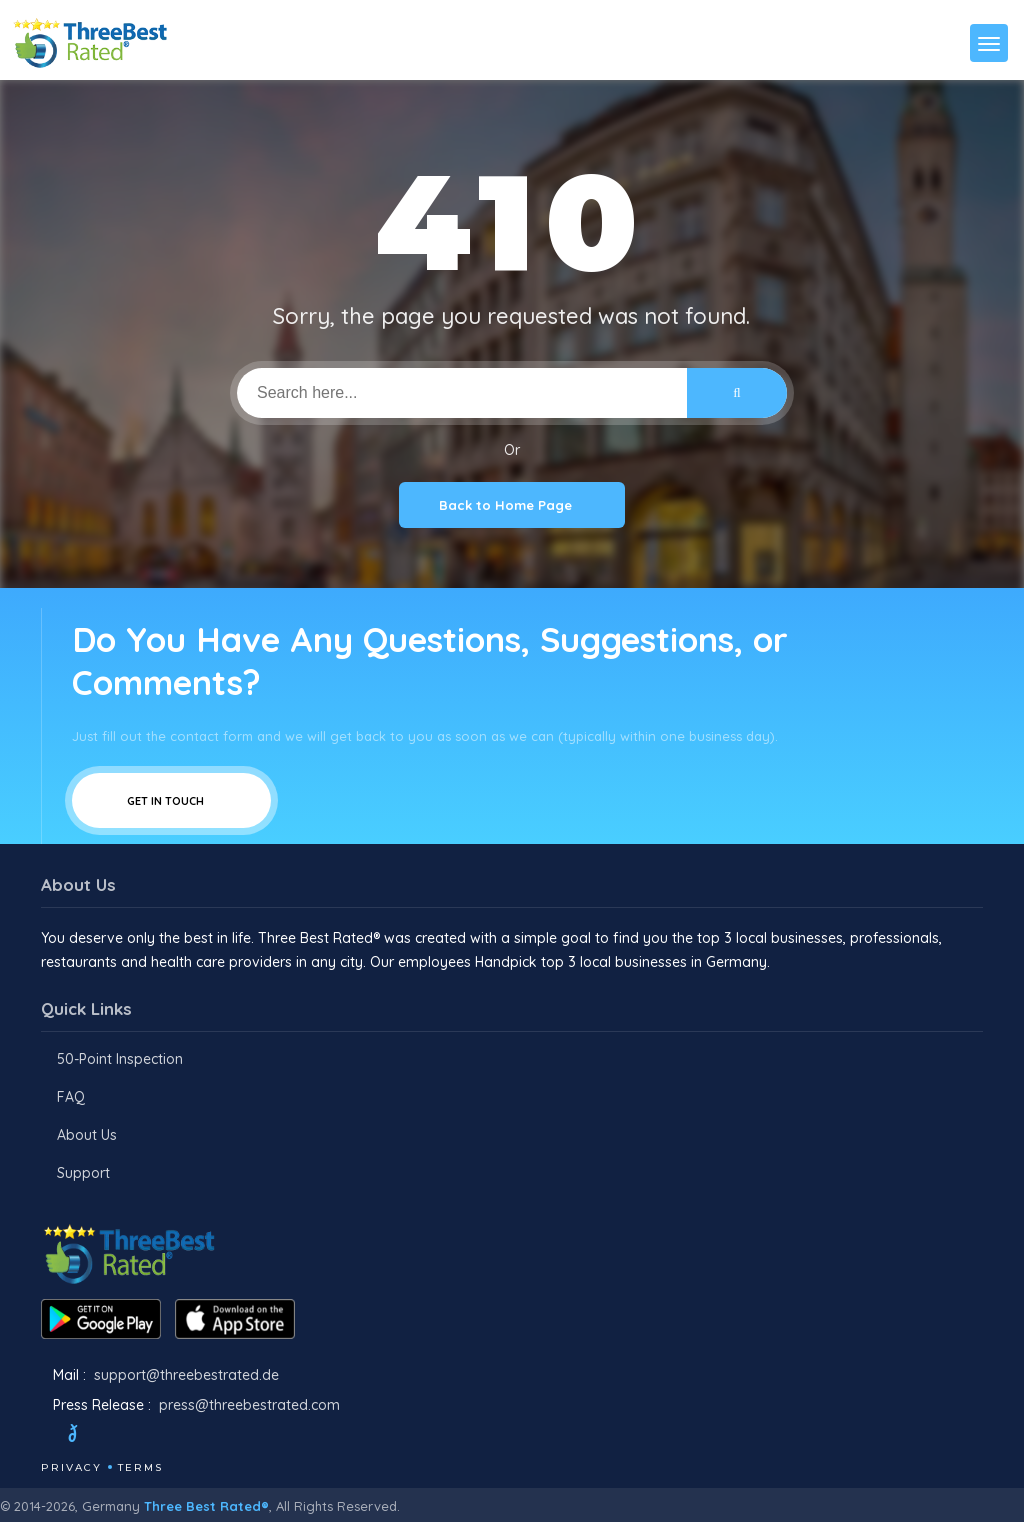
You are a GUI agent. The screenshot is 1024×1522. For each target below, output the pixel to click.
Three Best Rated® (206, 1506)
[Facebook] (43, 1436)
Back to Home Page (512, 505)
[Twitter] (91, 1436)
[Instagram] (140, 1436)
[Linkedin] (194, 1436)
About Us (87, 1135)
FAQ (71, 1097)
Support (83, 1173)
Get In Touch (171, 800)
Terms (140, 1467)
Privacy (71, 1467)
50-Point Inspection (120, 1059)
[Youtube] (167, 1436)
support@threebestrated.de (186, 1375)
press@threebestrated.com (249, 1405)
